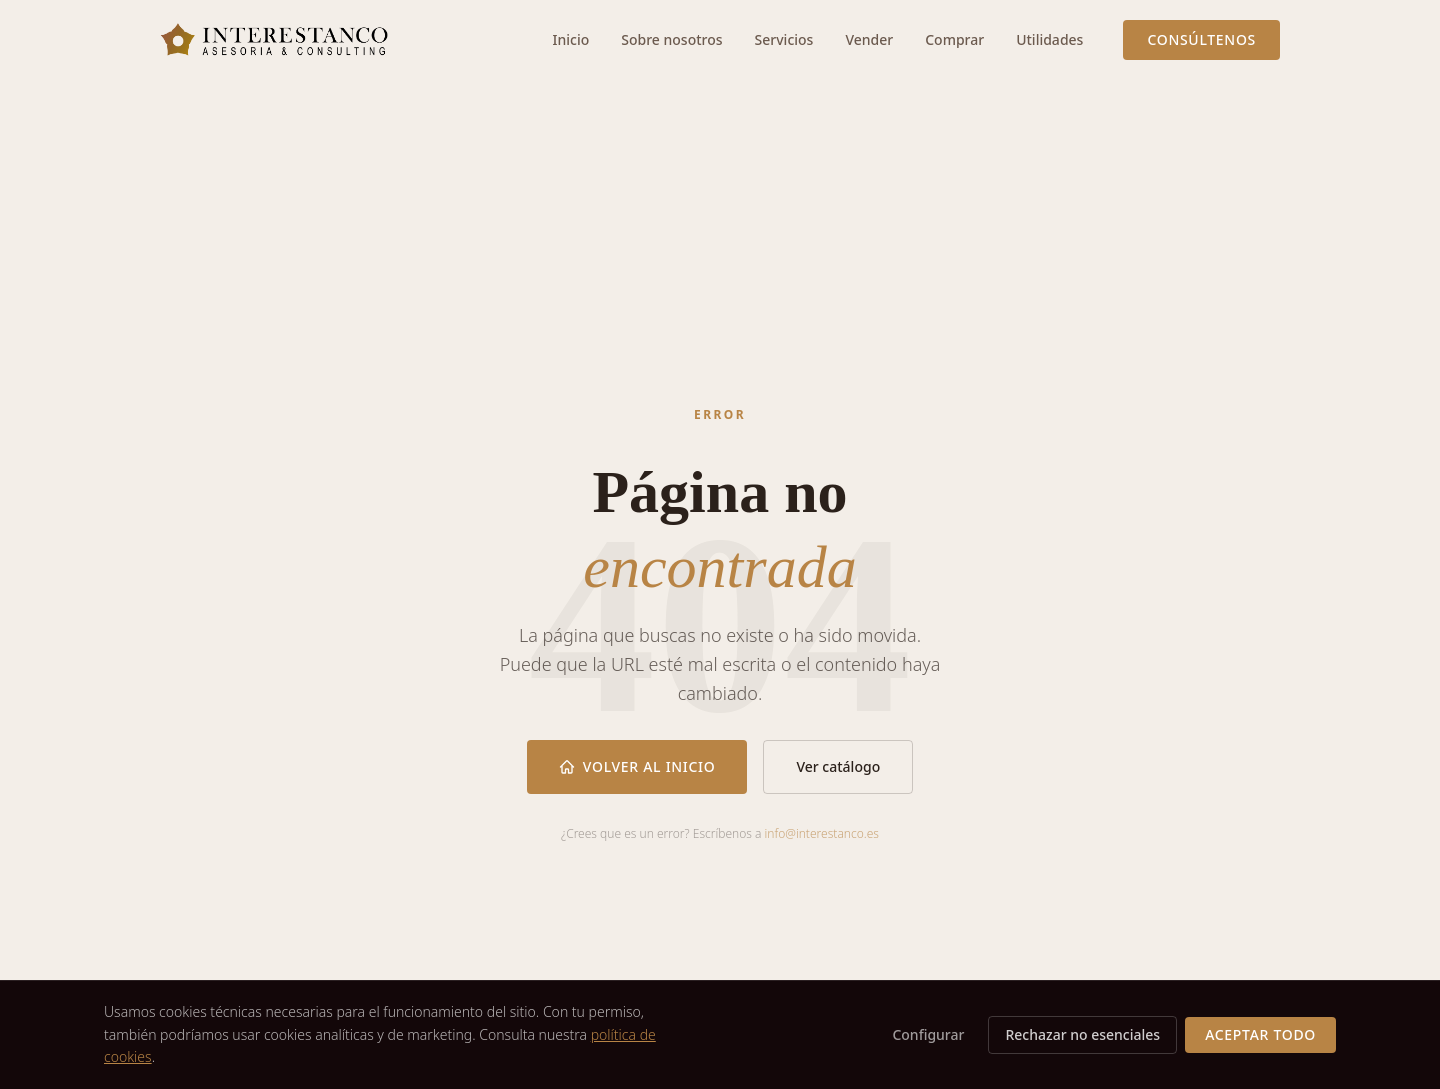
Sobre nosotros (671, 39)
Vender (869, 39)
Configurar (928, 1034)
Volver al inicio (637, 766)
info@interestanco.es (822, 833)
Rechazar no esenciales (1082, 1034)
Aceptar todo (1260, 1034)
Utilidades (1049, 39)
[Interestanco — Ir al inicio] (274, 40)
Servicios (784, 39)
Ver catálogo (838, 766)
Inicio (571, 39)
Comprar (954, 39)
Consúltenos (1201, 39)
